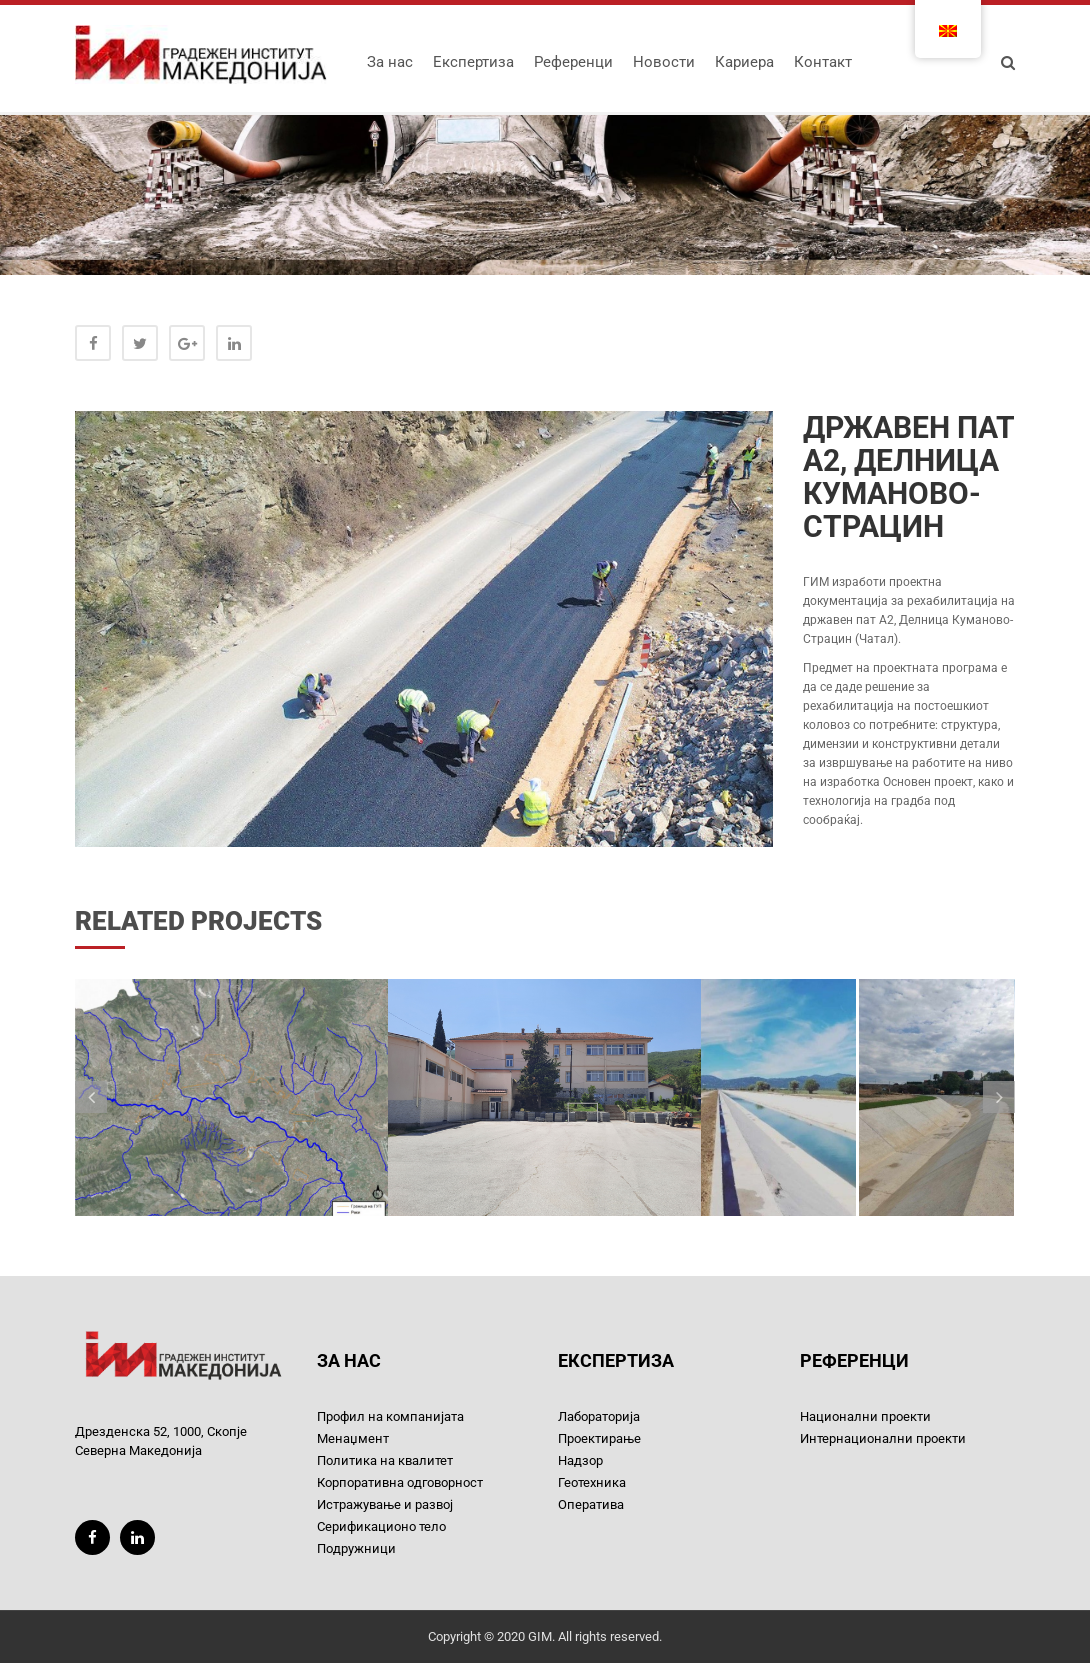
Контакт (823, 62)
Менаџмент (353, 1438)
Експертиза (473, 62)
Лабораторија (599, 1416)
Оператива (591, 1504)
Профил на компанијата (390, 1416)
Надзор (580, 1460)
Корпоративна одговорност (400, 1482)
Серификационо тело (381, 1526)
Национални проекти (865, 1416)
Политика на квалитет (385, 1460)
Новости (664, 62)
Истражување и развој (385, 1504)
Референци (573, 62)
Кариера (744, 62)
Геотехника (592, 1482)
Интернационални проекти (883, 1438)
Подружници (356, 1548)
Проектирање (599, 1438)
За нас (390, 62)
